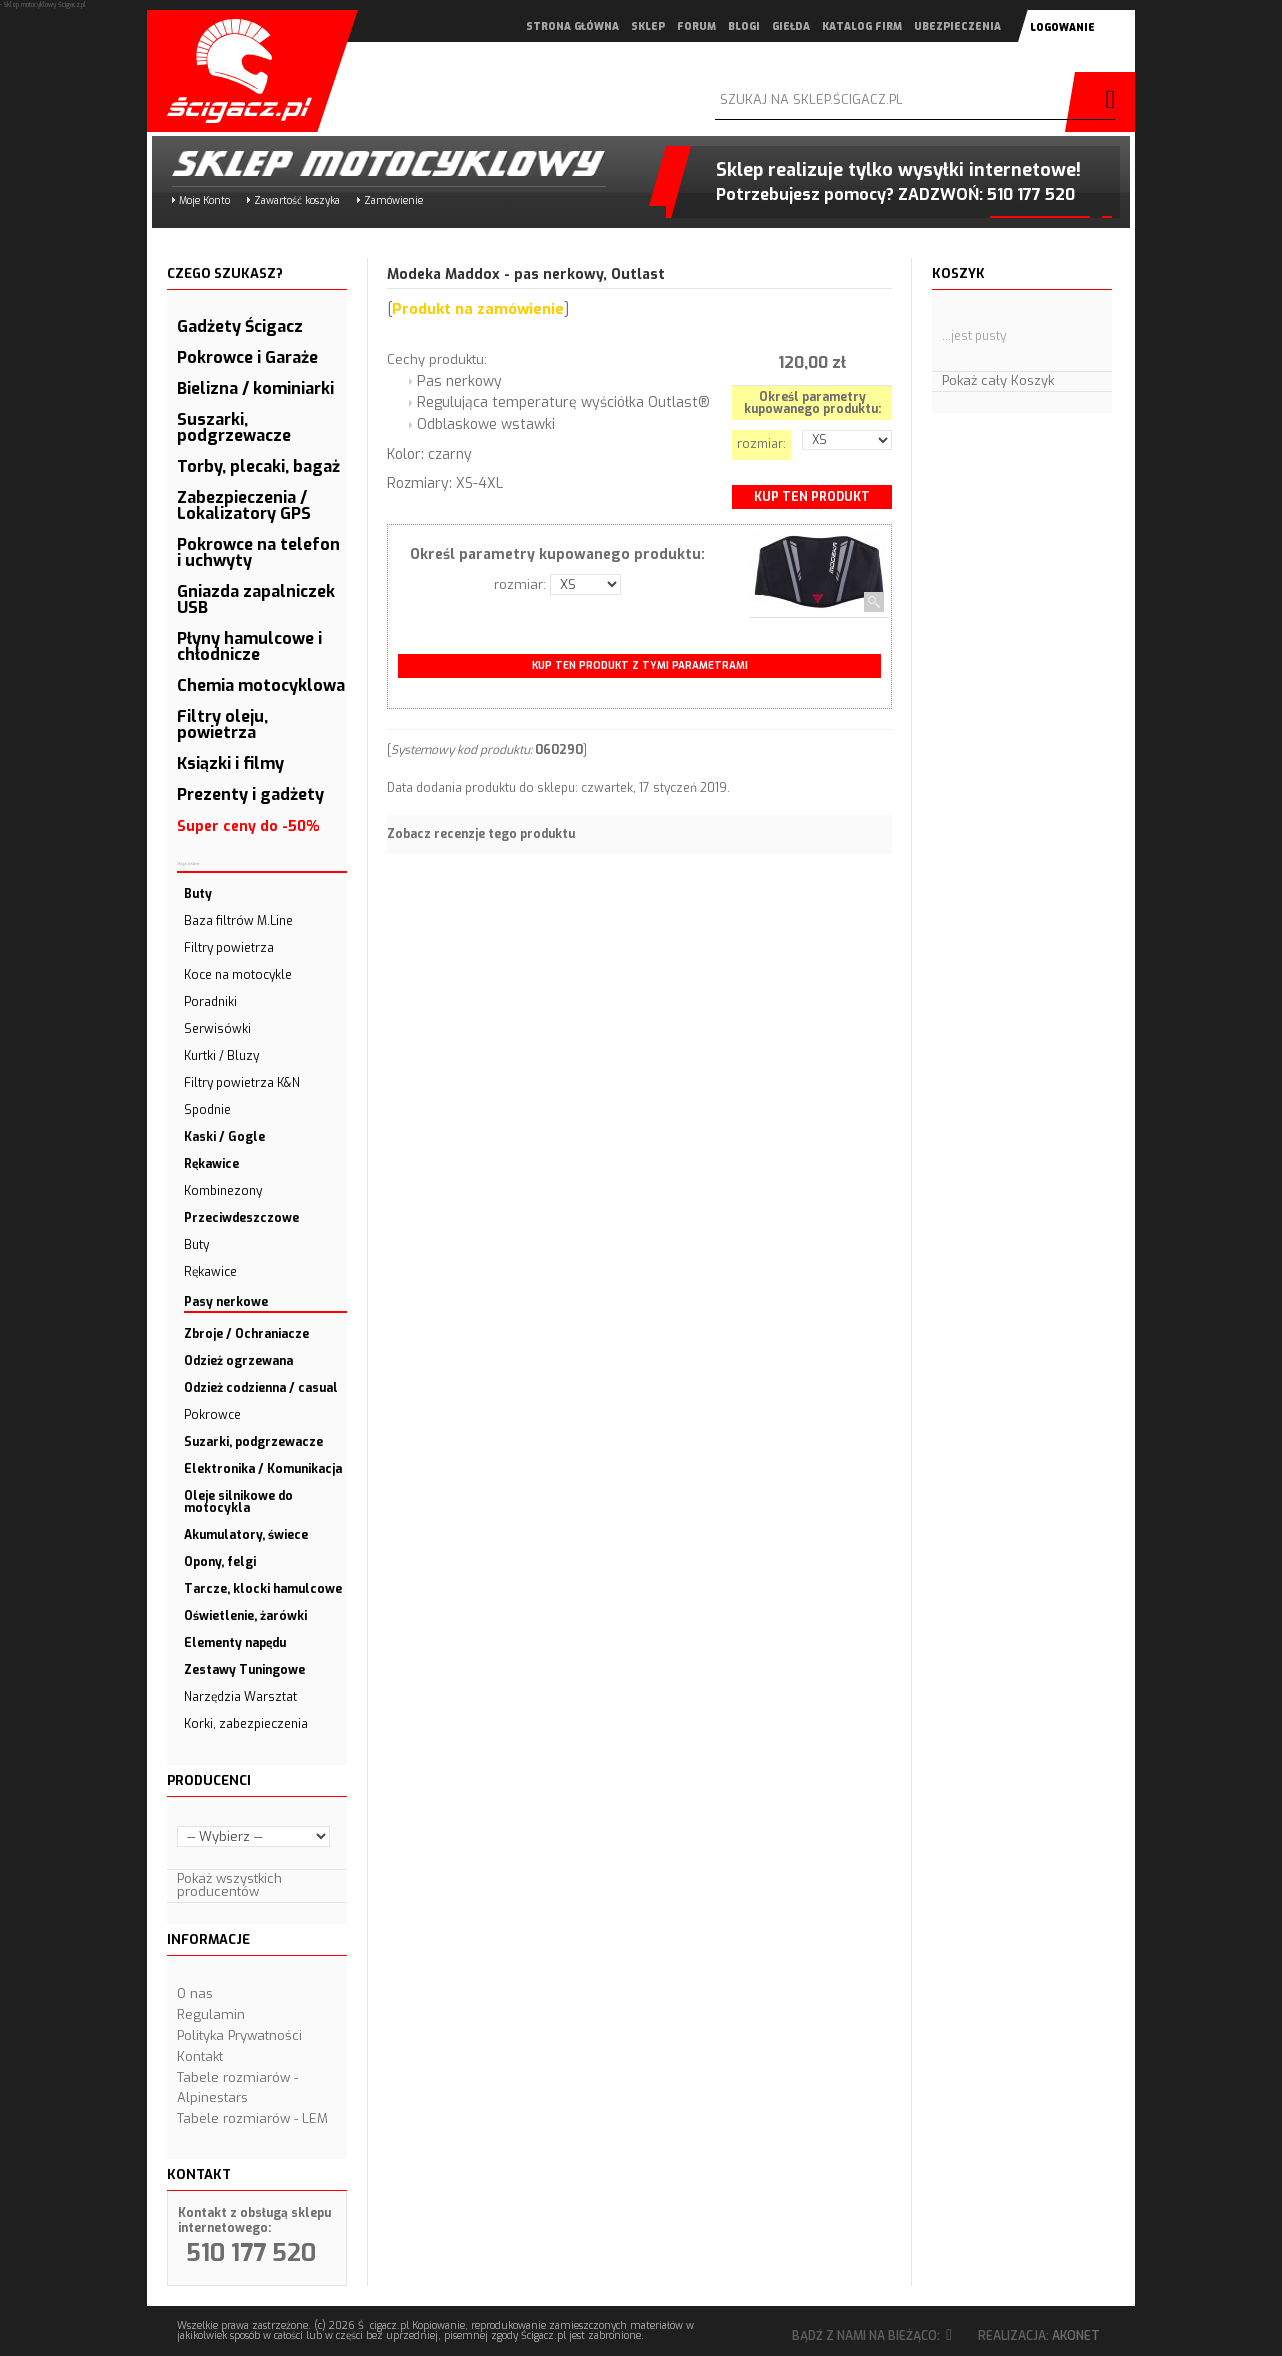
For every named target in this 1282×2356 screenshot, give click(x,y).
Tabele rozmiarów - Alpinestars (237, 2088)
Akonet (1076, 2336)
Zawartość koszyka (297, 200)
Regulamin (211, 2014)
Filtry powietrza (229, 948)
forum (696, 26)
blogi (744, 26)
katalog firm (862, 26)
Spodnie (207, 1110)
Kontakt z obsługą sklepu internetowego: (254, 2220)
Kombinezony (223, 1191)
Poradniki (210, 1002)
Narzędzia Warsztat (240, 1697)
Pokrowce (212, 1415)
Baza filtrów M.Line (238, 921)
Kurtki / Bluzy (221, 1056)
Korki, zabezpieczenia (246, 1724)
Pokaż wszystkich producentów (229, 1885)
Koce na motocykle (238, 975)
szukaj (1105, 102)
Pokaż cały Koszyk (998, 380)
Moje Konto (204, 200)
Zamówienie (393, 200)
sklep (648, 26)
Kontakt (200, 2056)
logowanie (1062, 27)
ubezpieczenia (957, 26)
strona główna (572, 26)
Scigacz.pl (232, 71)
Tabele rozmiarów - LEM (252, 2118)
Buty (196, 1245)
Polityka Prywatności (239, 2035)
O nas (195, 1993)
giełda (791, 26)
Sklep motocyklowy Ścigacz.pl (372, 163)
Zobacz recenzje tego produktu (481, 834)
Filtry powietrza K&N (242, 1083)
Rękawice (210, 1272)
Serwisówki (217, 1029)
